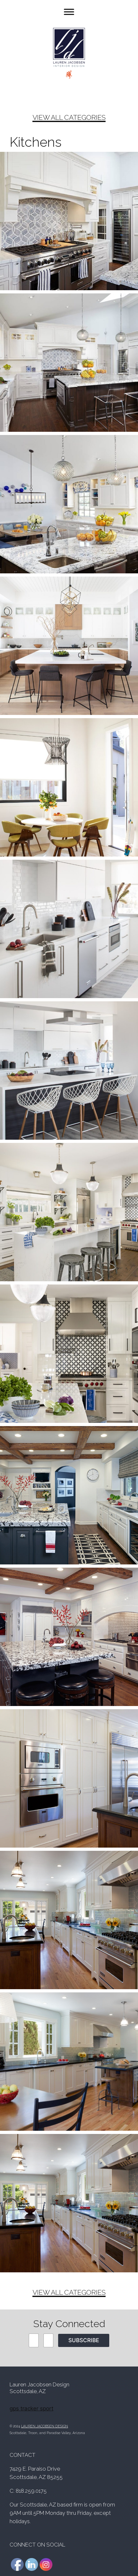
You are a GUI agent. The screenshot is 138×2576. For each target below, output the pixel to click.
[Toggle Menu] (69, 12)
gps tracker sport (31, 2408)
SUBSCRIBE (83, 2340)
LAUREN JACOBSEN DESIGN (44, 2426)
